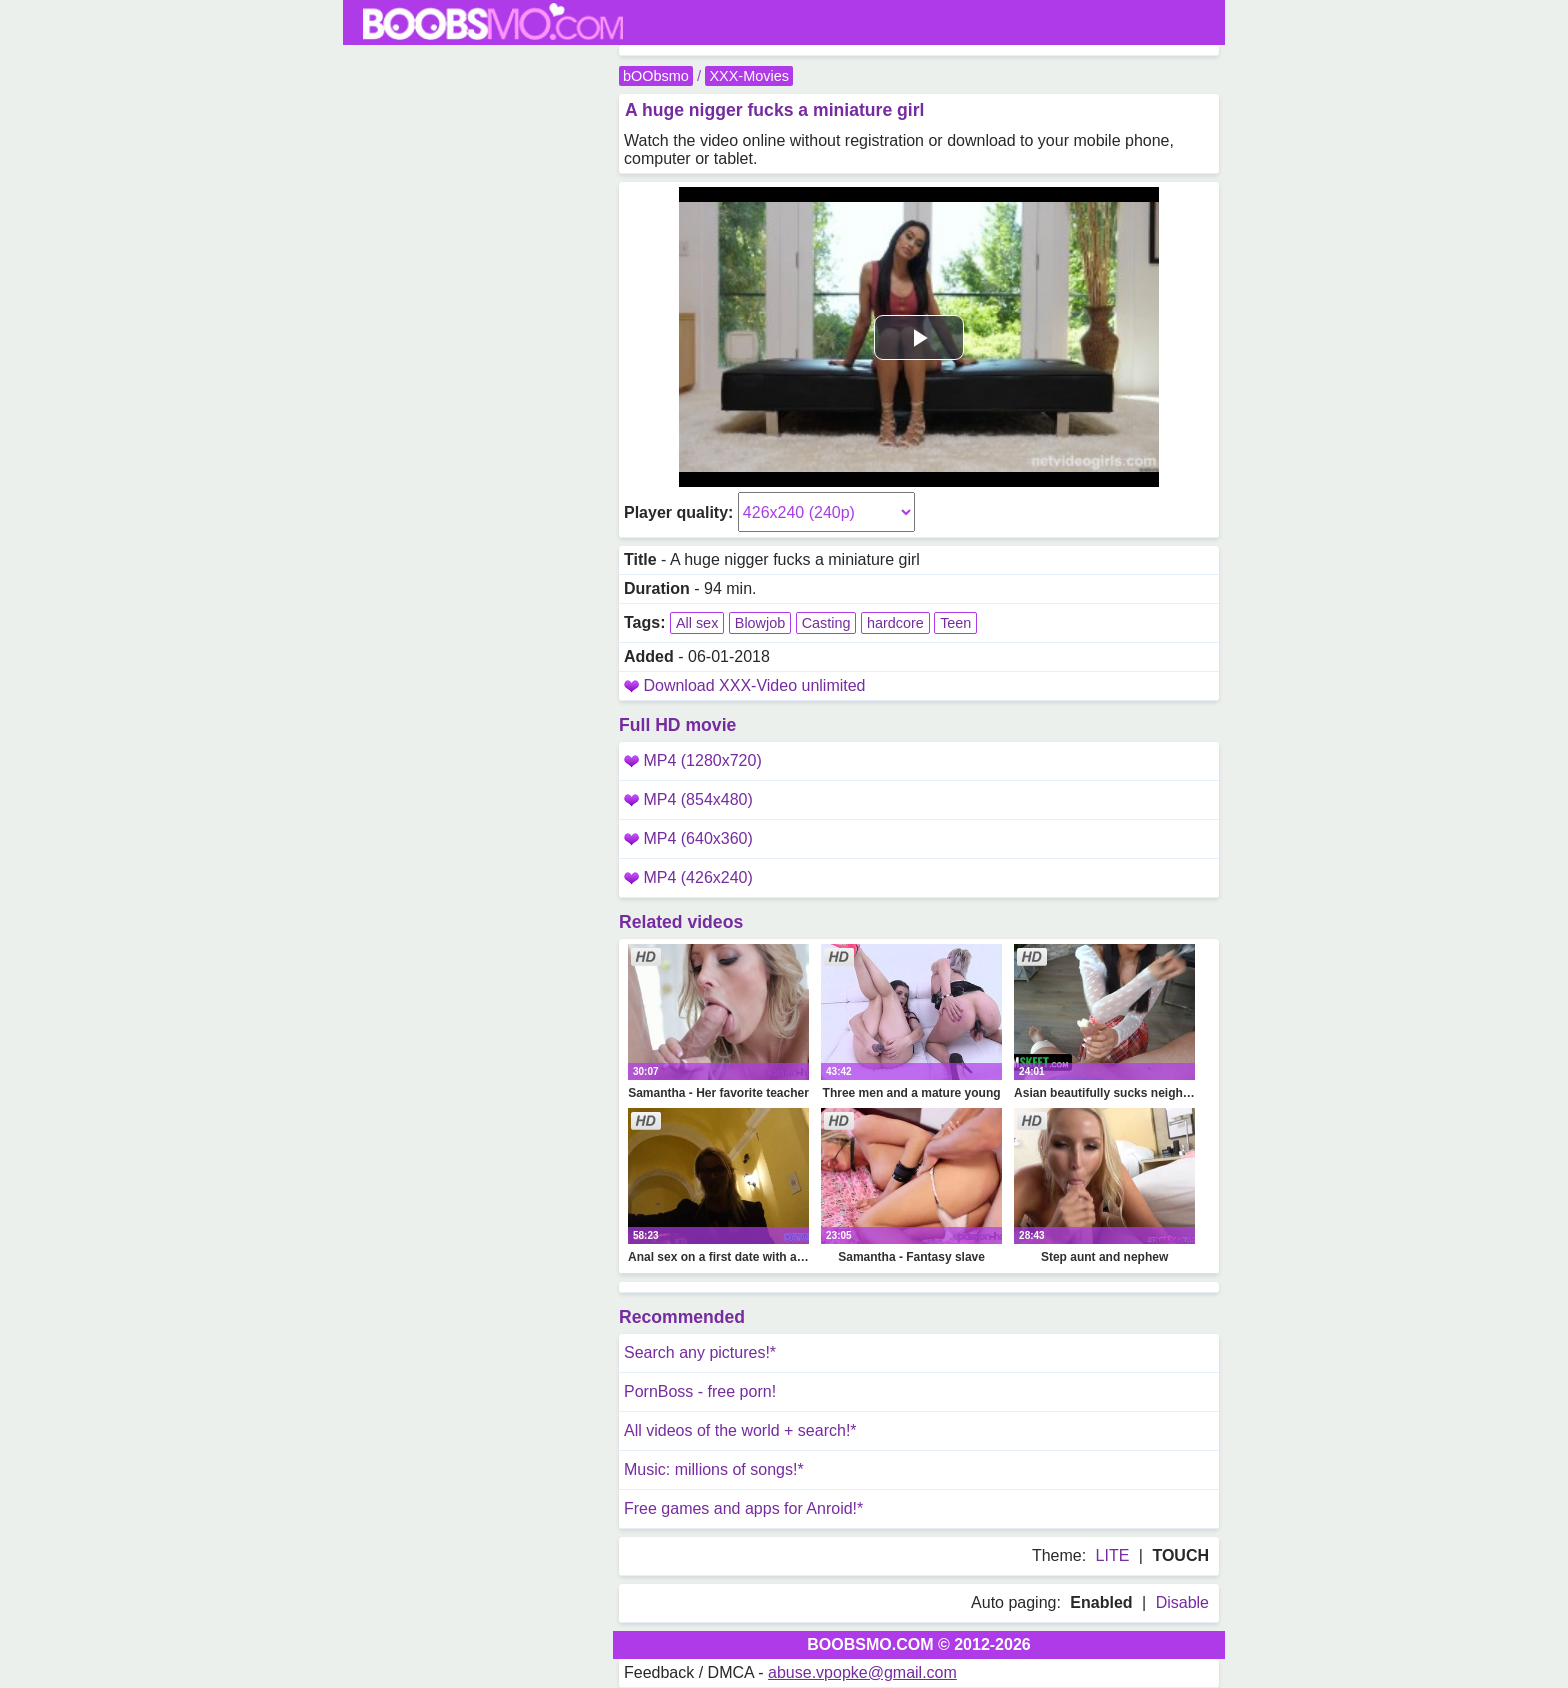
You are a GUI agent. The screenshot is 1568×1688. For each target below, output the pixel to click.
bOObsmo (656, 76)
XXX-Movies (748, 76)
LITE (1113, 1555)
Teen (955, 623)
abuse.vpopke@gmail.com (862, 1672)
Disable (1182, 1602)
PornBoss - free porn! (700, 1391)
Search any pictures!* (700, 1352)
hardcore (895, 623)
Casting (826, 623)
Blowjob (760, 623)
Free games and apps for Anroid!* (743, 1508)
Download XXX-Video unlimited (754, 685)
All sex (697, 623)
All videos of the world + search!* (740, 1430)
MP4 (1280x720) (693, 760)
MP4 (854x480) (688, 799)
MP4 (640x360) (688, 838)
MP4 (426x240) (688, 877)
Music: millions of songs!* (714, 1469)
